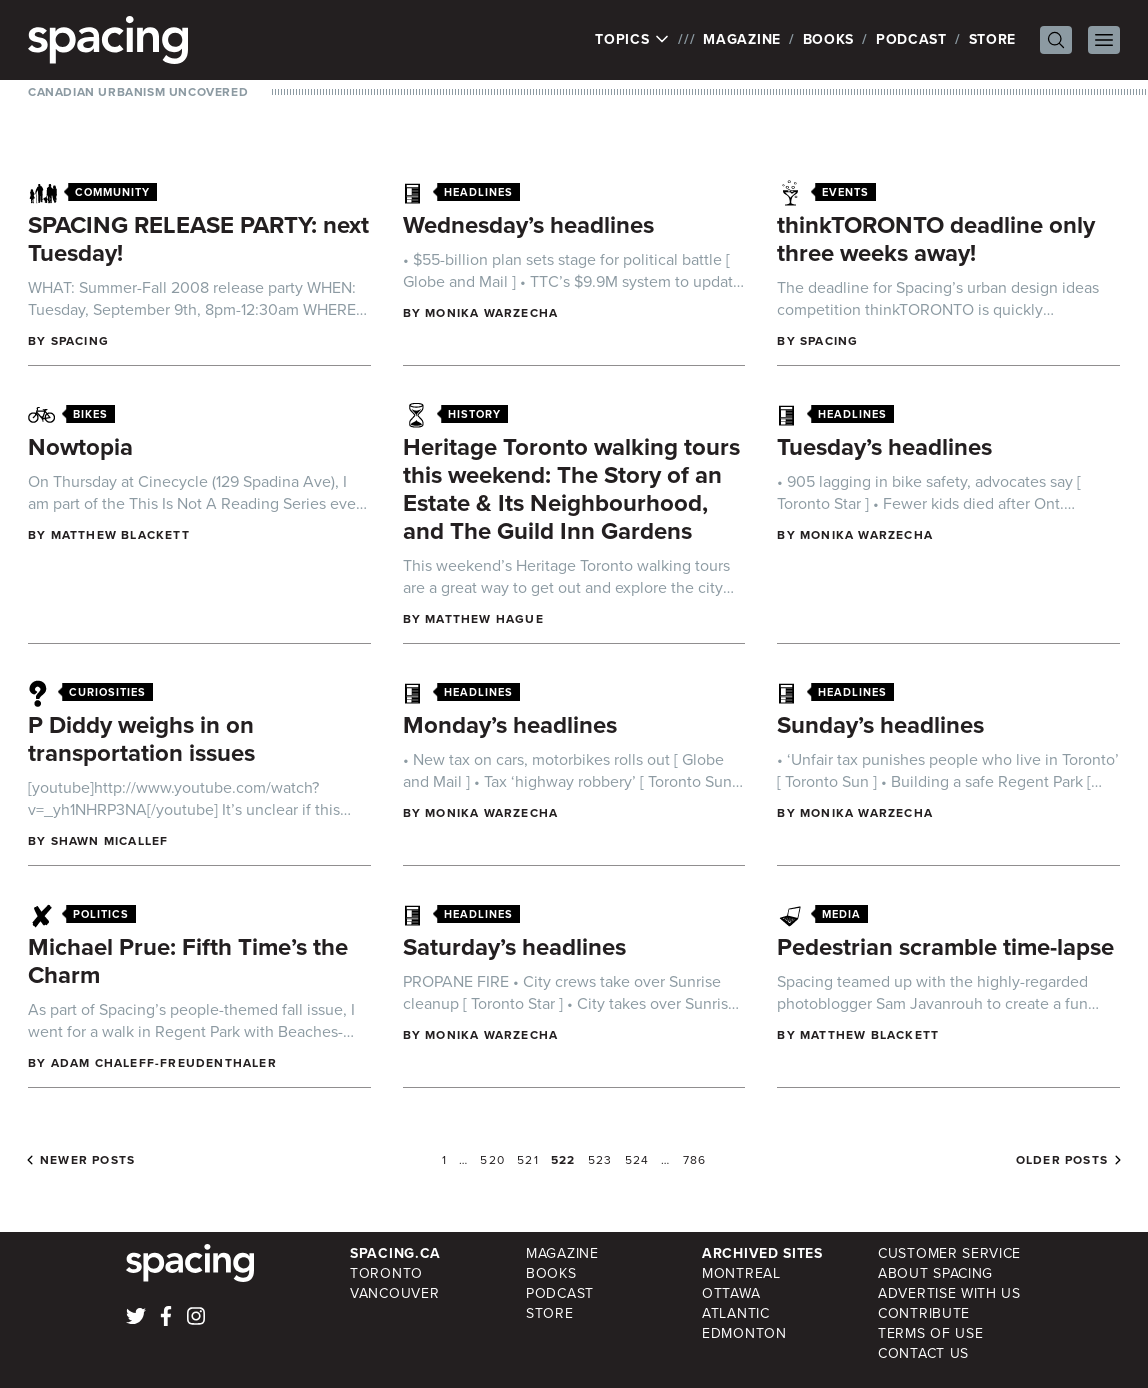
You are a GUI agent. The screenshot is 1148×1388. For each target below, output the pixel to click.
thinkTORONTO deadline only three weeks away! (936, 239)
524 (637, 1160)
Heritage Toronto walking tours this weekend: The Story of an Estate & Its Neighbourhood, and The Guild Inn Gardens (571, 489)
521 (528, 1160)
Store (993, 39)
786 (695, 1160)
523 (600, 1160)
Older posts (1062, 1160)
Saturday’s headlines (514, 947)
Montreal (741, 1273)
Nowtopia (80, 447)
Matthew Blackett (120, 535)
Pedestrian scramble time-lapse (945, 947)
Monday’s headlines (510, 725)
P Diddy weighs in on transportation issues (141, 739)
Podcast (911, 39)
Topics (632, 40)
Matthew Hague (484, 619)
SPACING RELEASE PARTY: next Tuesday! (198, 239)
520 (492, 1160)
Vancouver (394, 1293)
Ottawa (731, 1293)
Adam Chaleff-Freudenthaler (164, 1063)
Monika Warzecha (491, 313)
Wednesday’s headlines (528, 225)
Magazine (742, 39)
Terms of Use (930, 1333)
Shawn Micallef (110, 841)
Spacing (80, 341)
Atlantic (736, 1313)
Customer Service (949, 1253)
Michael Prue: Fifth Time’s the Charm (188, 961)
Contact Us (923, 1353)
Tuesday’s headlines (884, 447)
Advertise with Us (949, 1293)
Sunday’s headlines (880, 725)
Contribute (924, 1313)
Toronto (386, 1273)
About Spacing (935, 1273)
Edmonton (744, 1333)
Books (829, 39)
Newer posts (87, 1160)
